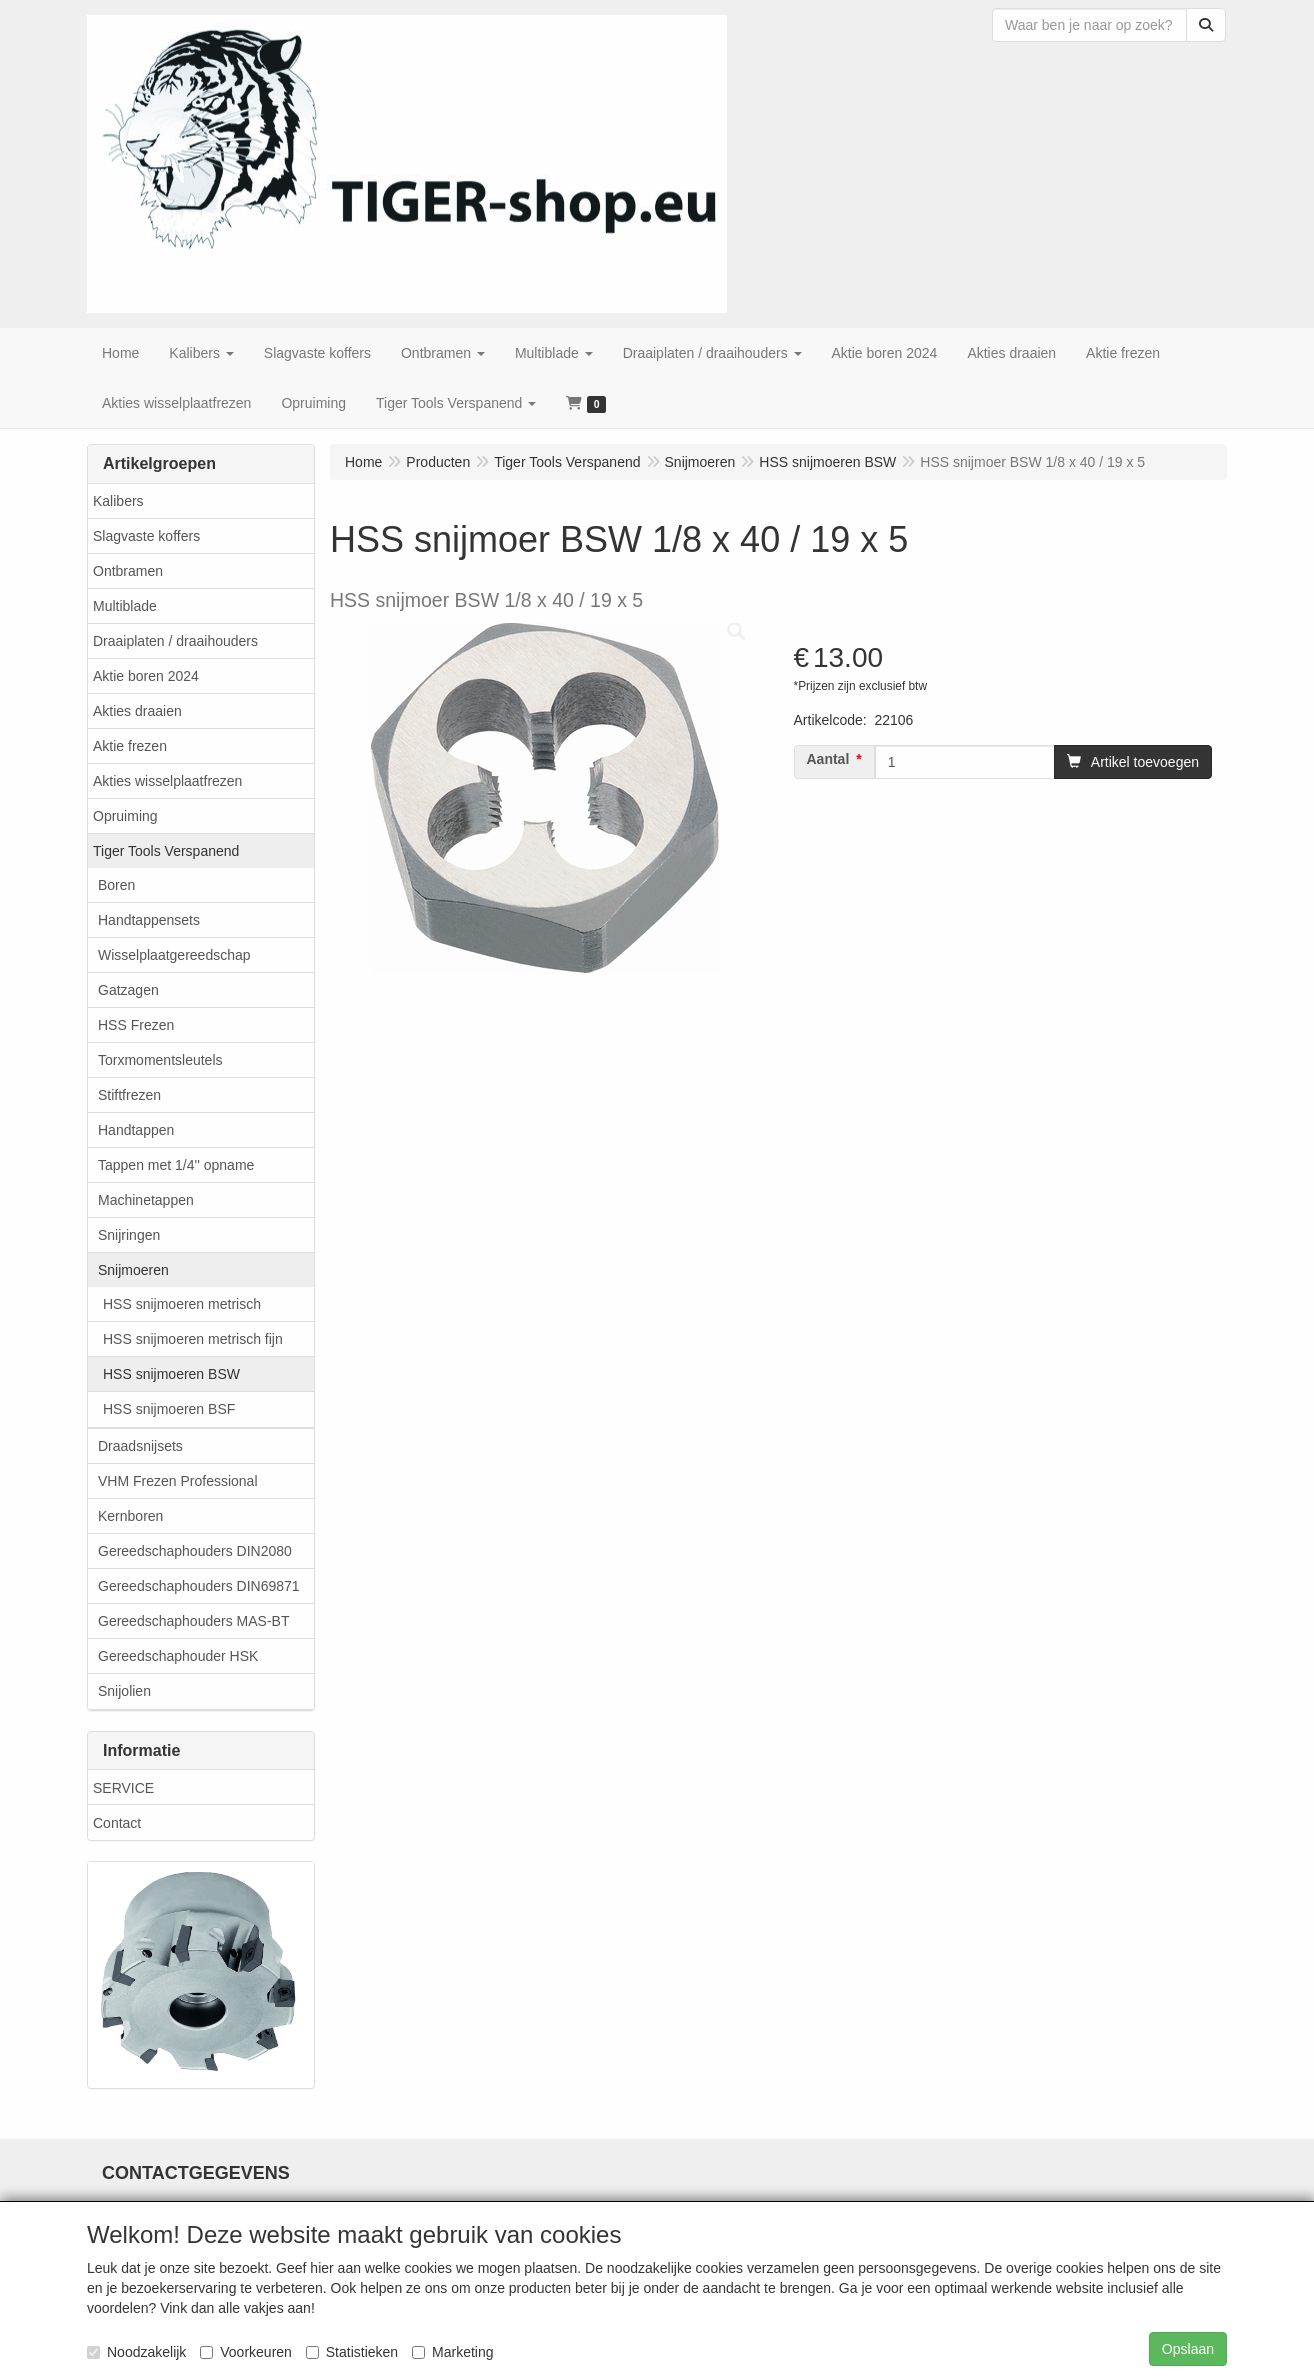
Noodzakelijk (136, 2352)
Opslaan (1188, 2349)
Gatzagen (128, 990)
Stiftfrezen (129, 1095)
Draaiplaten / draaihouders (175, 641)
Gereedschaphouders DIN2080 (195, 1551)
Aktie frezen (130, 746)
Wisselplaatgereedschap (174, 955)
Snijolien (124, 1691)
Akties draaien (137, 711)
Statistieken (352, 2352)
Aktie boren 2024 (146, 676)
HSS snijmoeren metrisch (182, 1304)
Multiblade (125, 606)
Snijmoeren (133, 1270)
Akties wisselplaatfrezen (167, 781)
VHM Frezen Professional (178, 1481)
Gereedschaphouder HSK (178, 1656)
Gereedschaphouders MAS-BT (193, 1621)
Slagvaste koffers (146, 536)
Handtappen (136, 1130)
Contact (117, 1823)
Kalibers (118, 501)
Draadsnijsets (140, 1446)
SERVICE (123, 1788)
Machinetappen (146, 1200)
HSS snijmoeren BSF (169, 1409)
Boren (116, 885)
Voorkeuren (246, 2352)
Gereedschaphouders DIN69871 (199, 1586)
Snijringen (129, 1235)
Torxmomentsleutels (160, 1060)
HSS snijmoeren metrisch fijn (193, 1339)
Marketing (452, 2352)
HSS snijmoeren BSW (171, 1374)
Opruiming (125, 816)
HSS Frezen (136, 1025)
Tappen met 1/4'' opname (176, 1165)
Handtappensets (149, 920)
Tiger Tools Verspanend (166, 851)
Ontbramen (128, 571)
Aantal (828, 759)
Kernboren (130, 1516)
